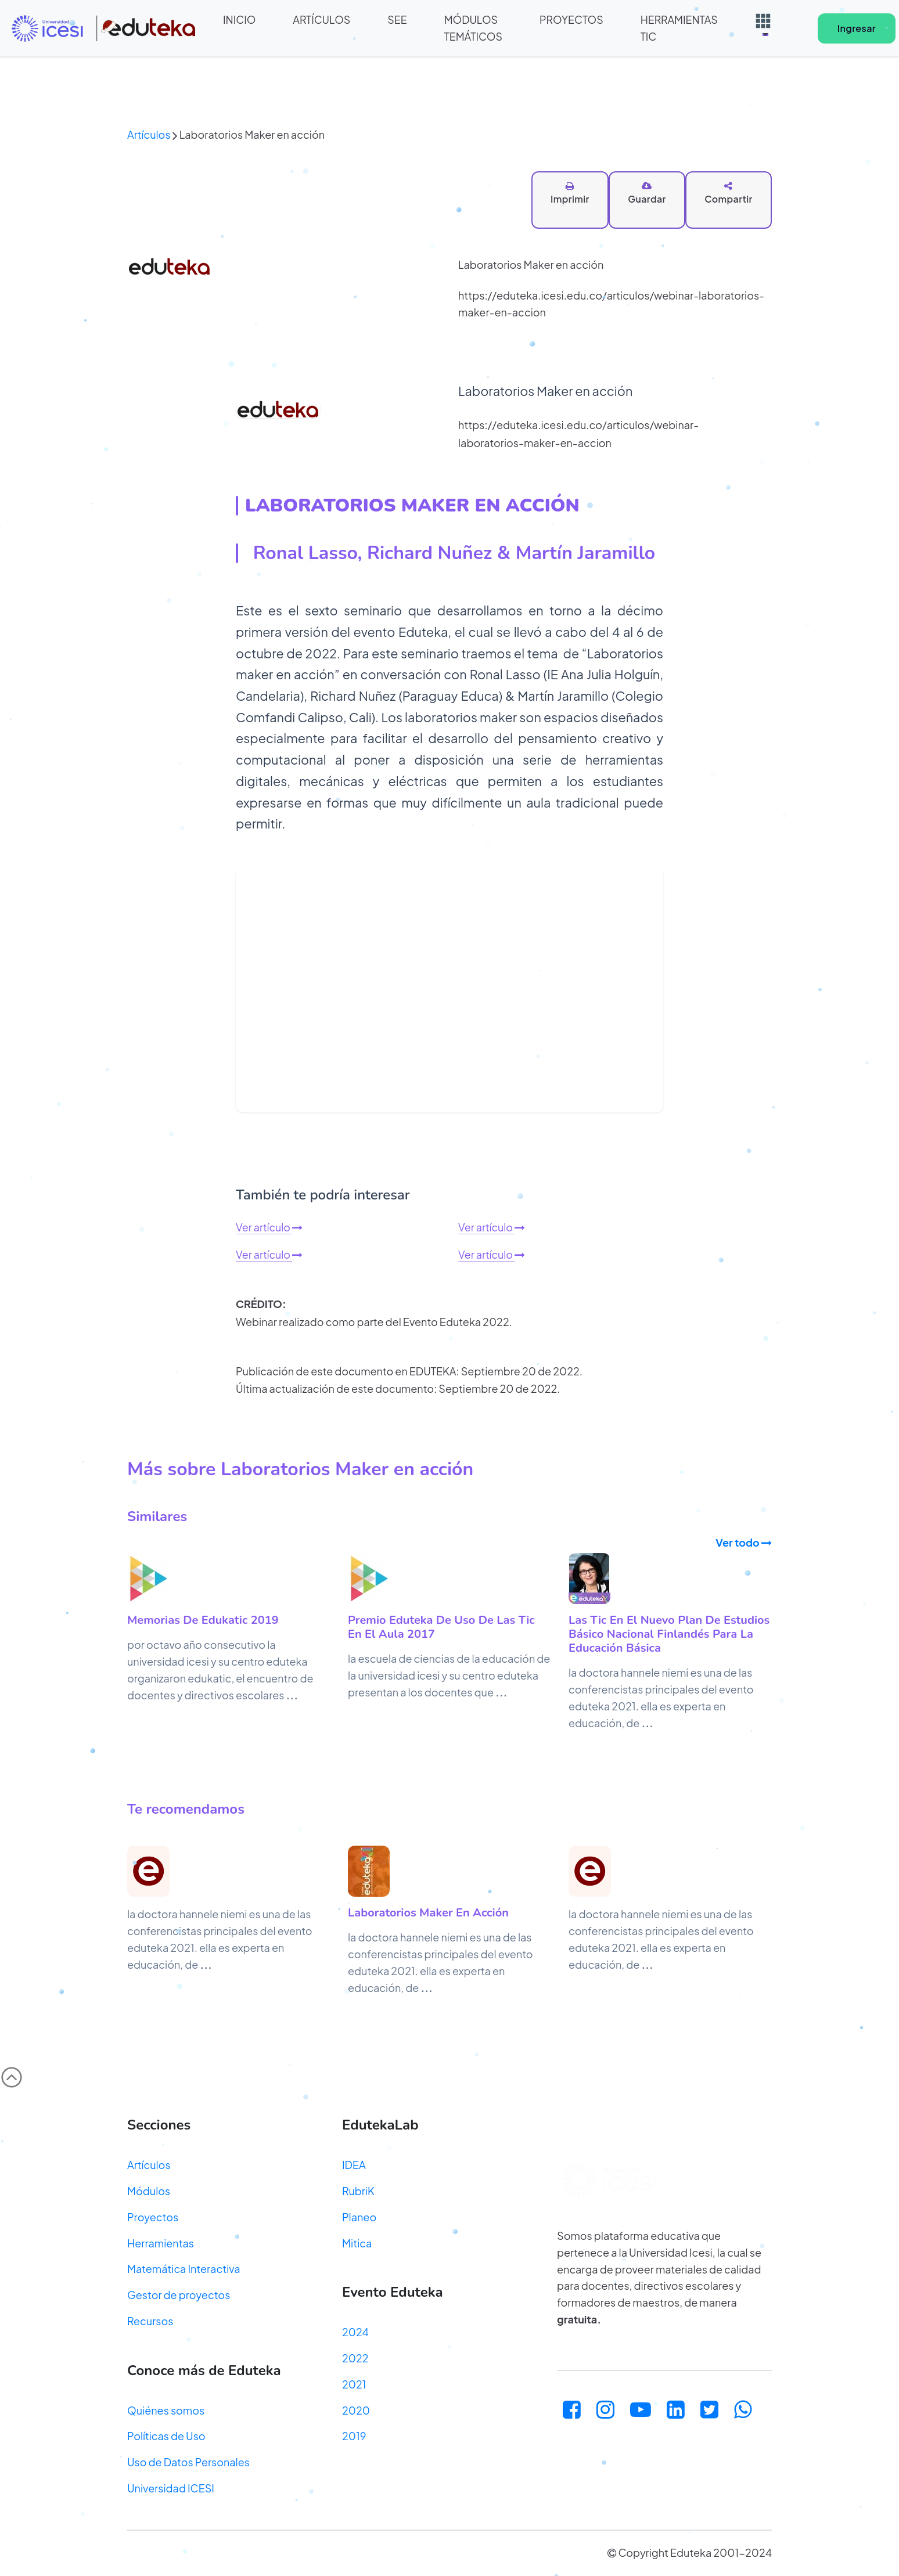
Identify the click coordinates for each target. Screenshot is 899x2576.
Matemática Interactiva (183, 2269)
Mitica (357, 2243)
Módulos (148, 2191)
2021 (354, 2384)
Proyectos (152, 2217)
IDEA (354, 2166)
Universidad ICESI (170, 2488)
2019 (354, 2437)
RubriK (358, 2191)
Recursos (150, 2321)
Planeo (359, 2217)
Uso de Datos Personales (188, 2463)
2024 (355, 2333)
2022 (355, 2358)
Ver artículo (269, 1228)
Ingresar (859, 28)
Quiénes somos (165, 2411)
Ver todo (743, 1543)
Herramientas (160, 2243)
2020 (356, 2411)
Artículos (149, 135)
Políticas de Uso (166, 2437)
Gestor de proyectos (178, 2296)
